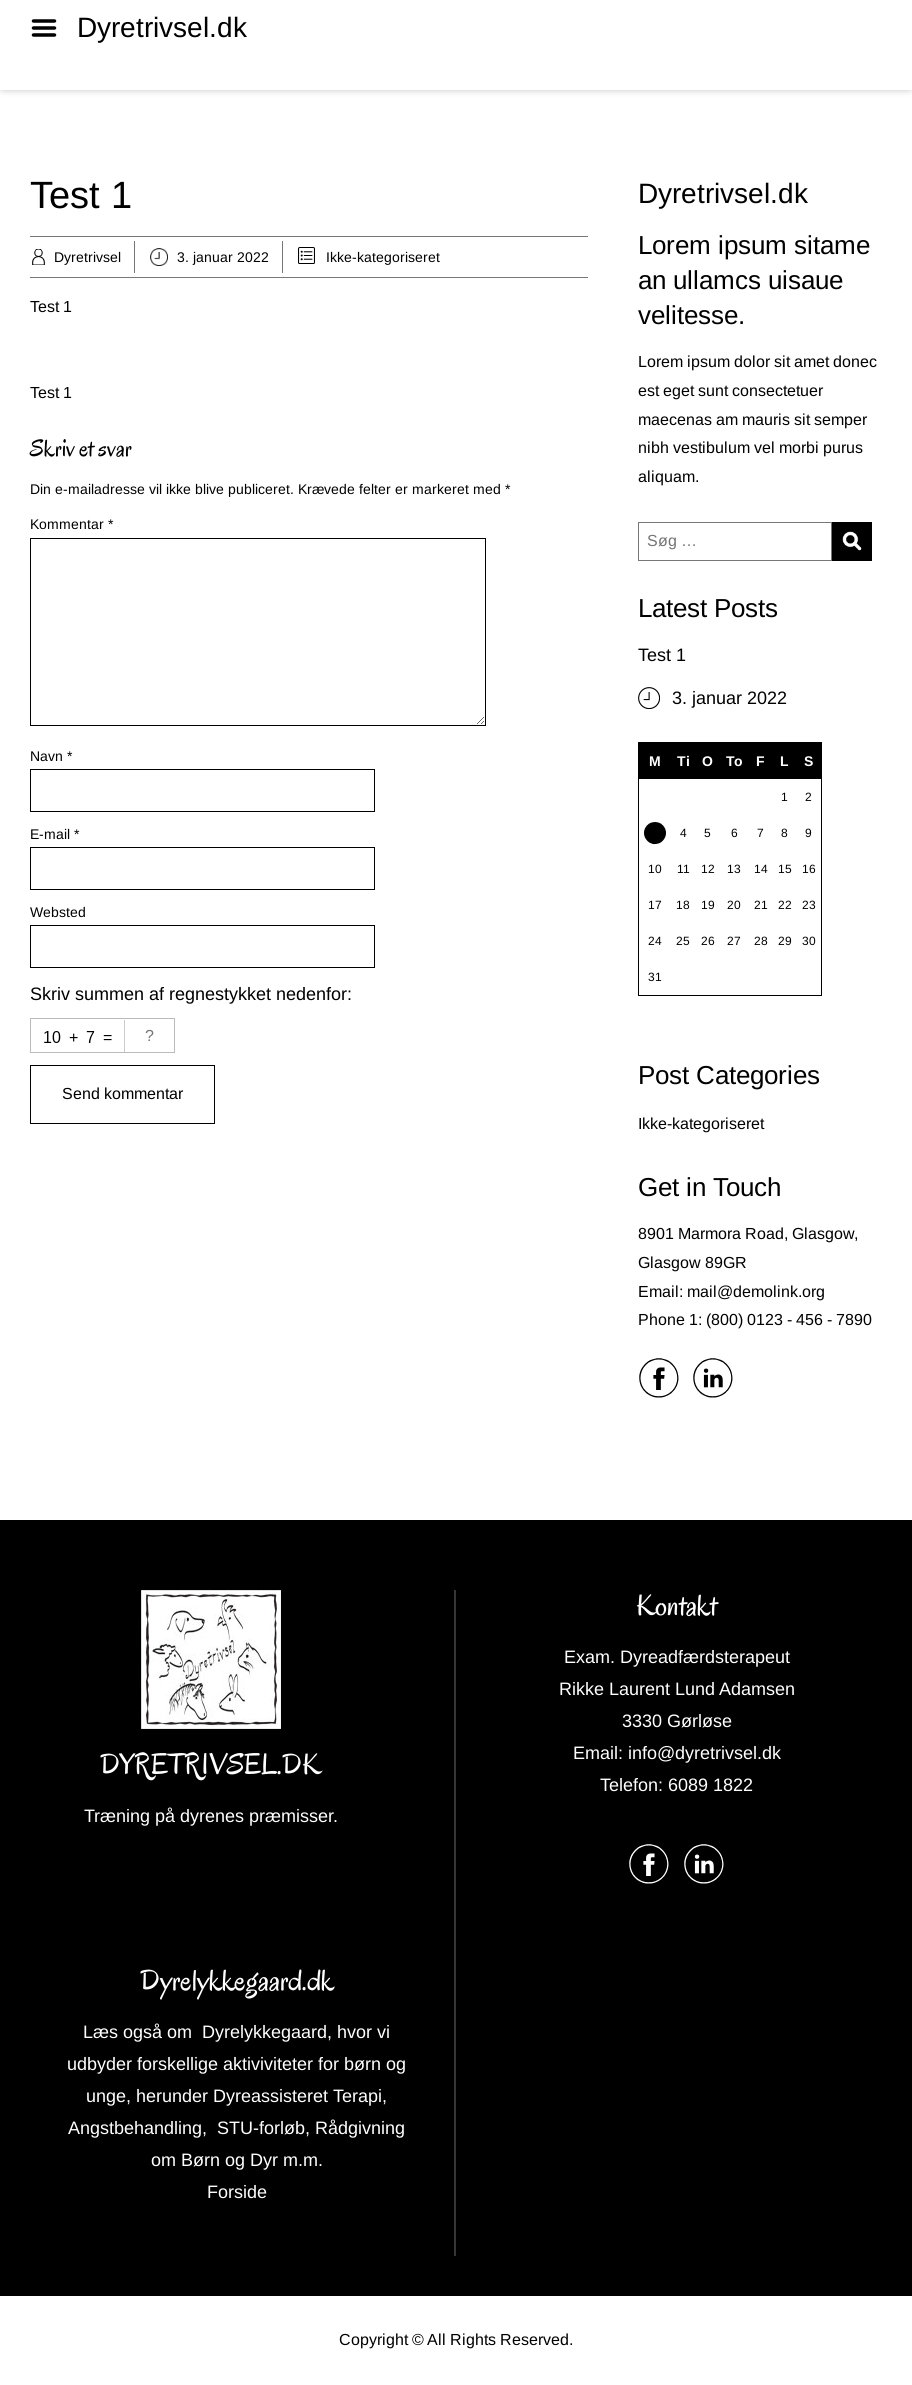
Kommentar (71, 524)
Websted (58, 912)
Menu (51, 28)
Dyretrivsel (87, 257)
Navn (51, 756)
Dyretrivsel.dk (162, 27)
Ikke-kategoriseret (383, 257)
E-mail (54, 834)
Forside (237, 2192)
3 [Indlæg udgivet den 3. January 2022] (654, 838)
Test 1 (662, 655)
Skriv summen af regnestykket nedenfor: (191, 994)
